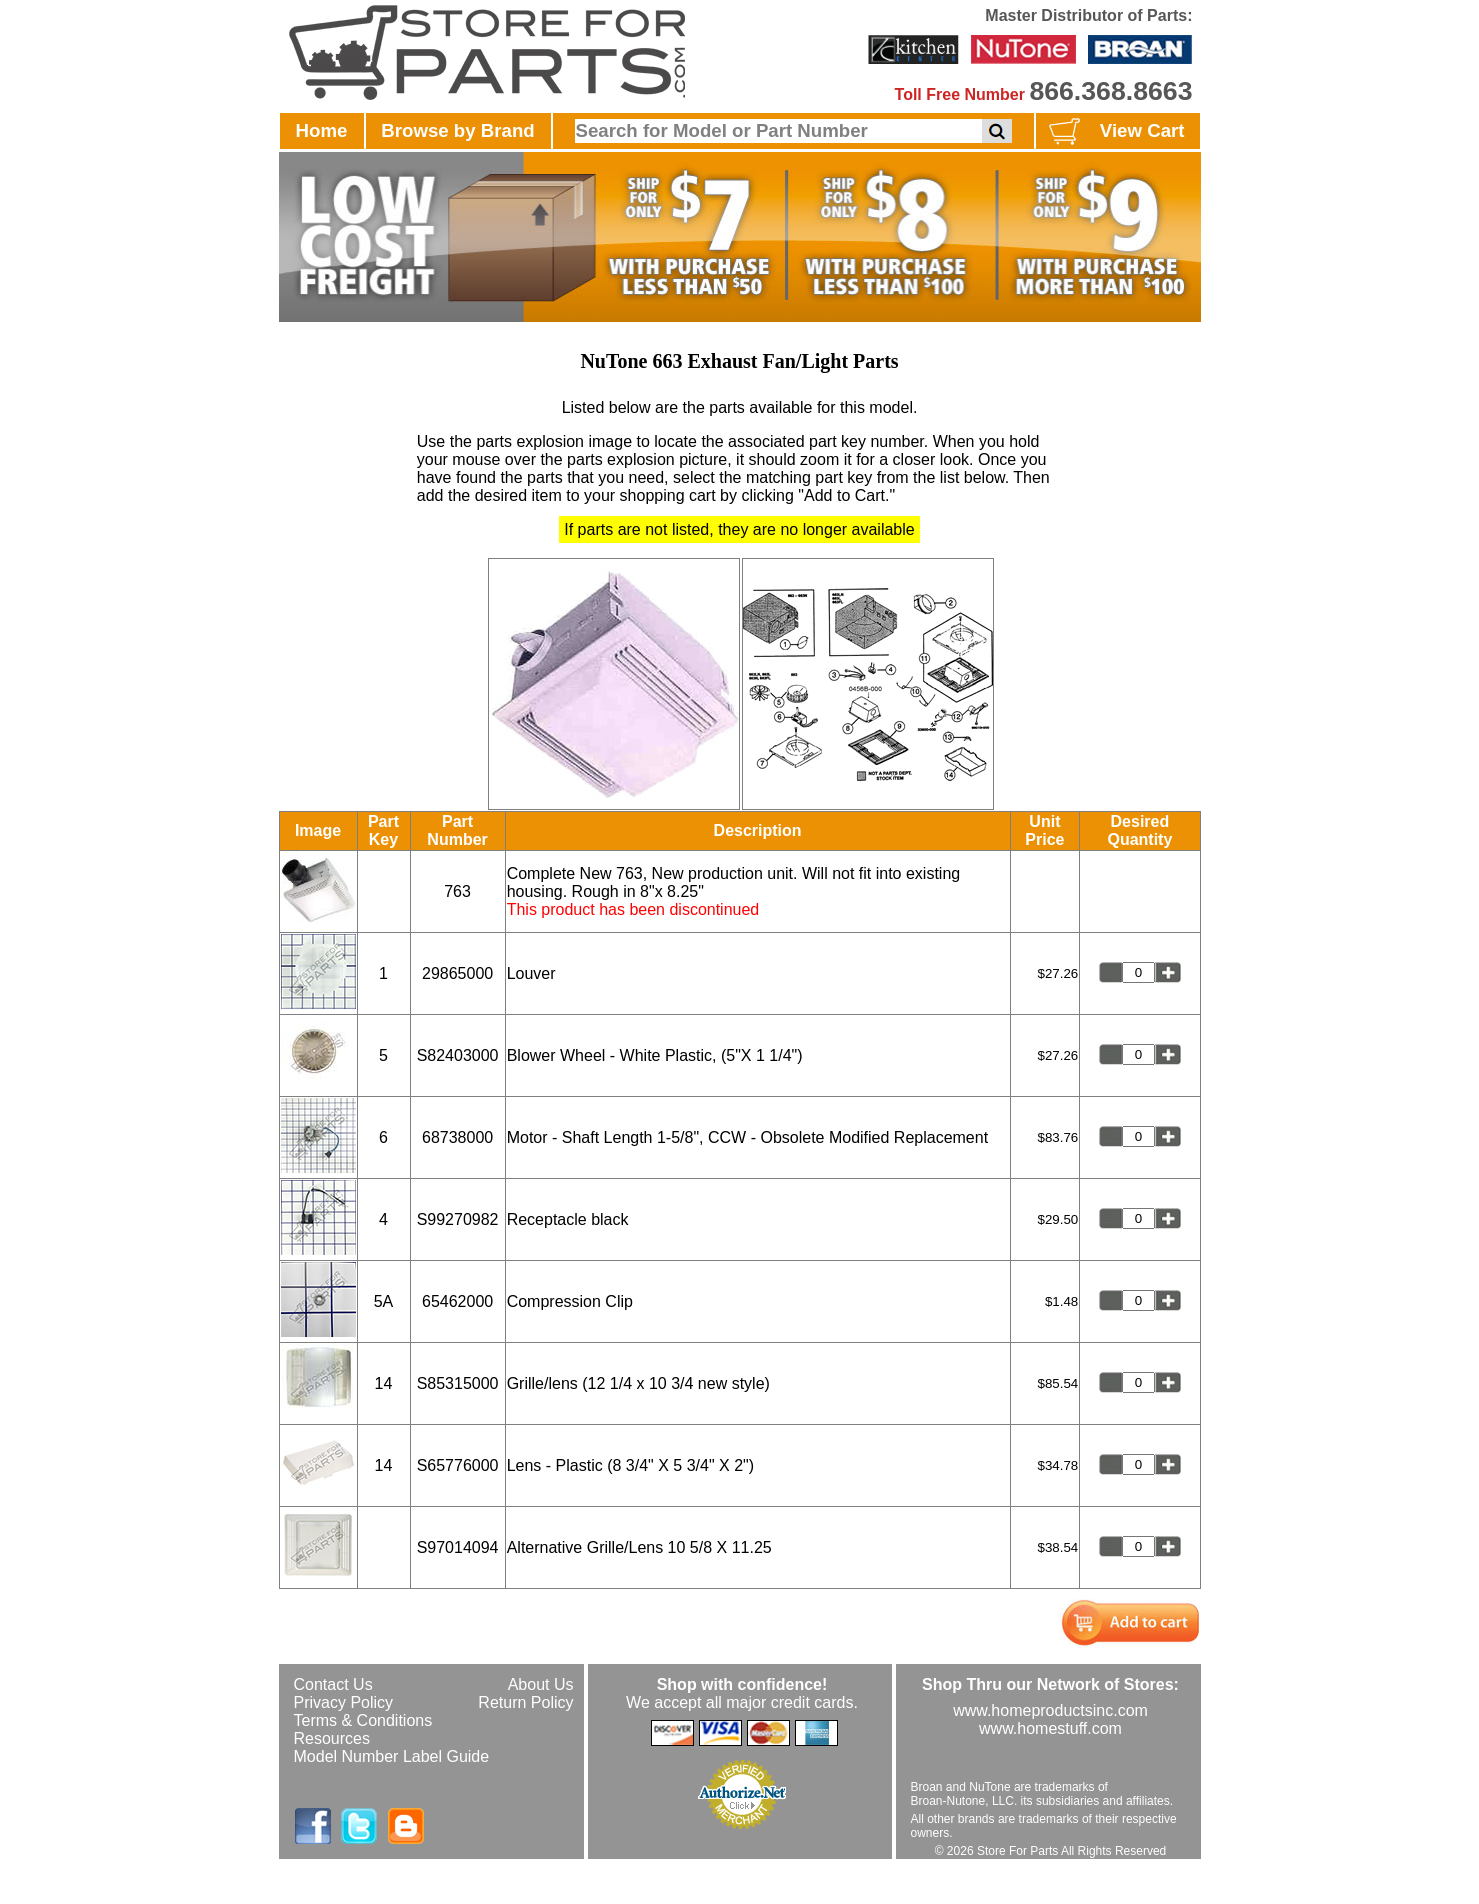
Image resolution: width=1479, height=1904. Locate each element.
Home (322, 130)
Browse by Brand (457, 130)
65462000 (457, 1301)
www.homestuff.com (1050, 1728)
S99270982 (458, 1219)
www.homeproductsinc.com (1050, 1710)
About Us (541, 1684)
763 (457, 891)
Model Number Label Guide (392, 1756)
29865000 (457, 973)
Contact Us (333, 1684)
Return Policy (525, 1702)
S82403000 (458, 1055)
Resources (332, 1738)
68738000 (457, 1137)
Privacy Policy (344, 1702)
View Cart (1114, 132)
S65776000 (458, 1465)
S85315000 (458, 1383)
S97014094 (458, 1547)
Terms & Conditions (363, 1720)
